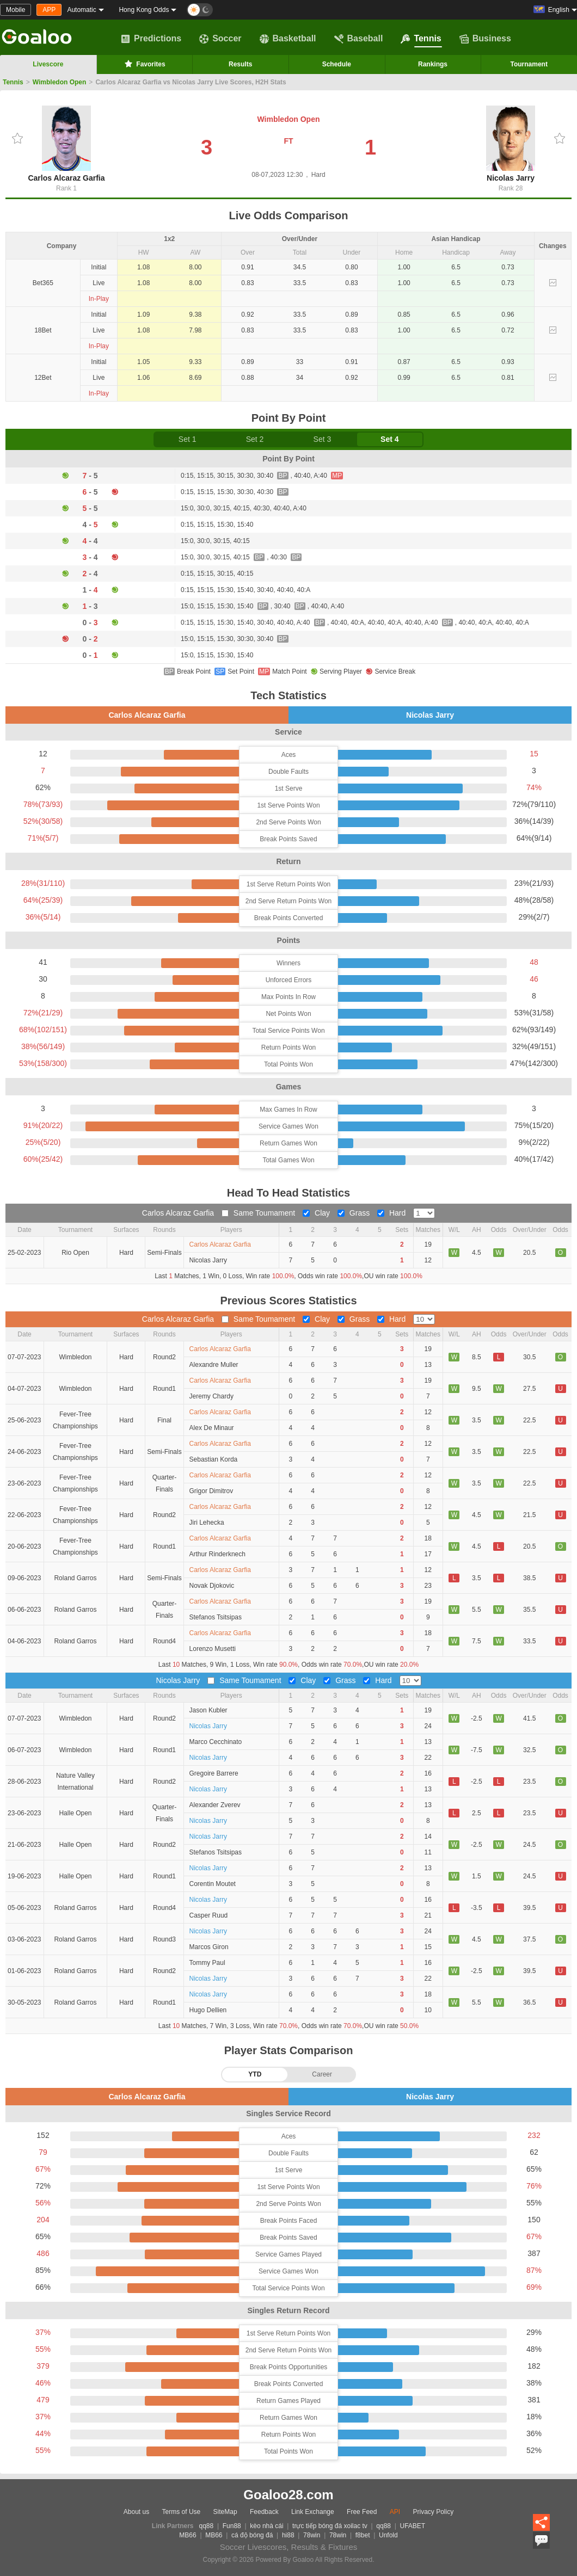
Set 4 (389, 439)
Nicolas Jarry (510, 144)
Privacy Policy (433, 2512)
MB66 (187, 2535)
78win (311, 2535)
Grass (354, 1213)
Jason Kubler (208, 1710)
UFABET (413, 2526)
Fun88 (232, 2526)
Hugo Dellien (208, 2010)
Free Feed (362, 2512)
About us (136, 2512)
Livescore (48, 64)
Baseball (358, 39)
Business (485, 39)
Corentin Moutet (212, 1884)
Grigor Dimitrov (211, 1491)
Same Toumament (259, 1213)
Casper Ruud (208, 1915)
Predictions (151, 39)
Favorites (144, 63)
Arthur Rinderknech (217, 1554)
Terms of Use (181, 2512)
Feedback (264, 2512)
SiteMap (225, 2512)
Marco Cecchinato (215, 1742)
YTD (254, 2074)
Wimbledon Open (60, 82)
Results (240, 64)
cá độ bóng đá (252, 2535)
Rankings (432, 64)
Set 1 (188, 439)
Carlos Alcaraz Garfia (66, 144)
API (395, 2512)
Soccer (220, 39)
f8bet (362, 2535)
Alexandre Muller (213, 1365)
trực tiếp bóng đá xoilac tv (329, 2526)
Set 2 (255, 439)
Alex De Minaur (211, 1428)
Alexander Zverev (215, 1805)
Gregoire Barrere (213, 1773)
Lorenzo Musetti (212, 1649)
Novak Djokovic (212, 1585)
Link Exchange (312, 2512)
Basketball (288, 39)
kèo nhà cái (266, 2526)
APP (49, 10)
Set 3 (323, 439)
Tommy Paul (207, 1963)
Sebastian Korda (213, 1459)
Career (322, 2074)
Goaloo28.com (288, 2494)
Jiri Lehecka (206, 1522)
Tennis (421, 39)
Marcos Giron (209, 1947)
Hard (392, 1213)
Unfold (388, 2535)
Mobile (15, 10)
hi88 (288, 2535)
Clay (317, 1213)
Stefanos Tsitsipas (215, 1617)
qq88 (206, 2526)
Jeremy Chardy (211, 1396)
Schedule (336, 64)
